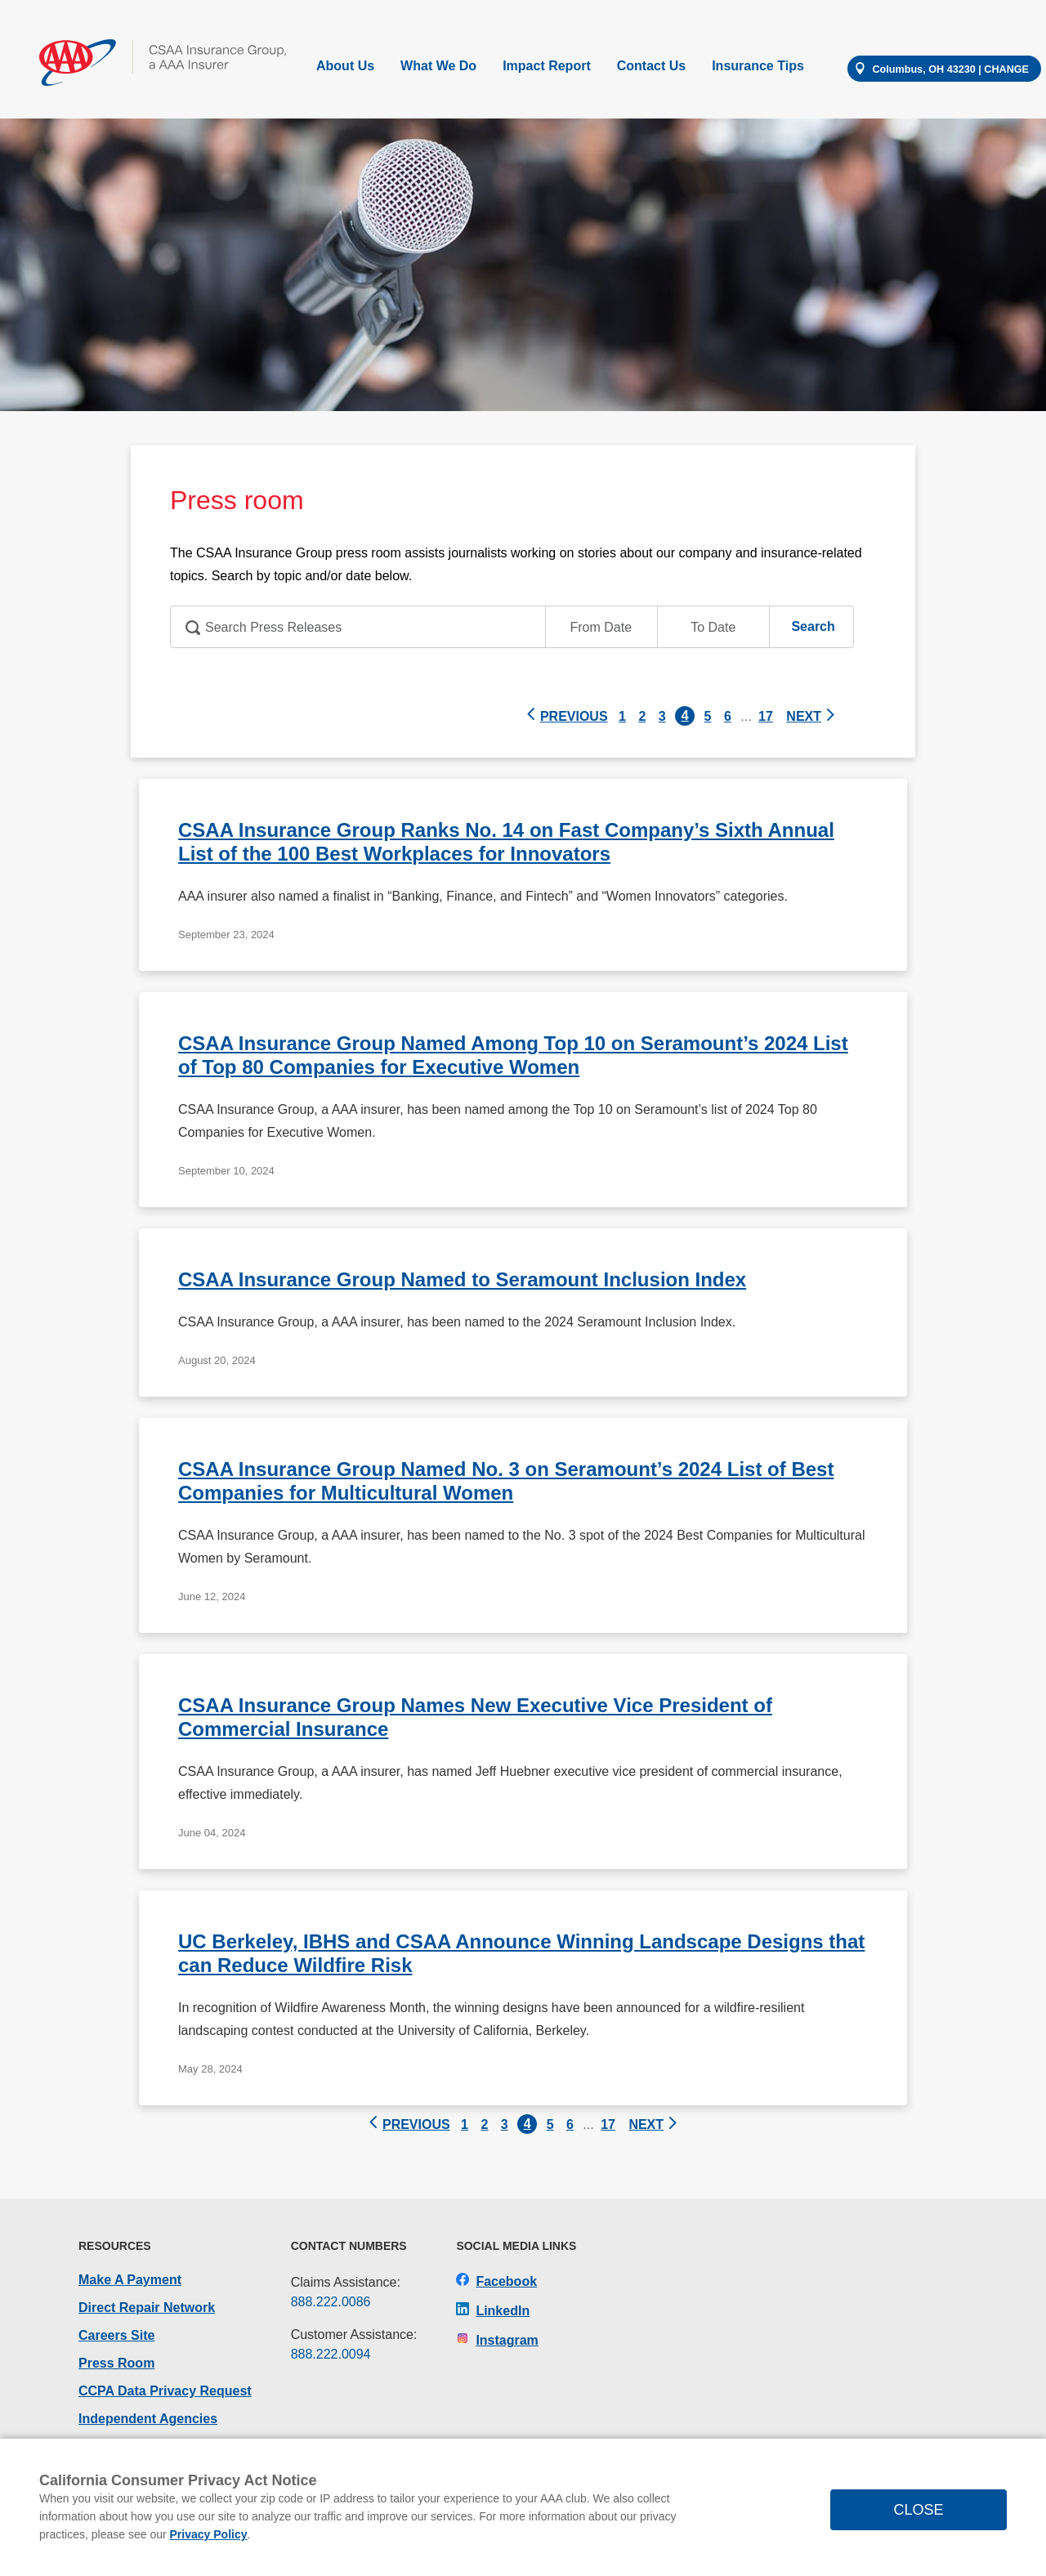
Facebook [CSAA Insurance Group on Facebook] (496, 2281)
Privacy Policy (209, 2534)
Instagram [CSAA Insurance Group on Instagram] (497, 2340)
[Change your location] (944, 69)
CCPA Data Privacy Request (165, 2391)
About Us (345, 66)
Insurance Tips (758, 66)
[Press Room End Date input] (713, 627)
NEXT (811, 716)
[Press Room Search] (512, 627)
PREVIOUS (566, 716)
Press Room (116, 2363)
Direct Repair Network (146, 2307)
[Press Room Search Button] (812, 626)
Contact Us (651, 66)
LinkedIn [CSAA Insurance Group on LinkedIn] (493, 2311)
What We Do (438, 66)
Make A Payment (129, 2280)
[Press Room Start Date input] (601, 627)
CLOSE (918, 2510)
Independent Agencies (147, 2419)
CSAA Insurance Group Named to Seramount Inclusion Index (462, 1279)
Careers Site (116, 2335)
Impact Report (547, 66)
